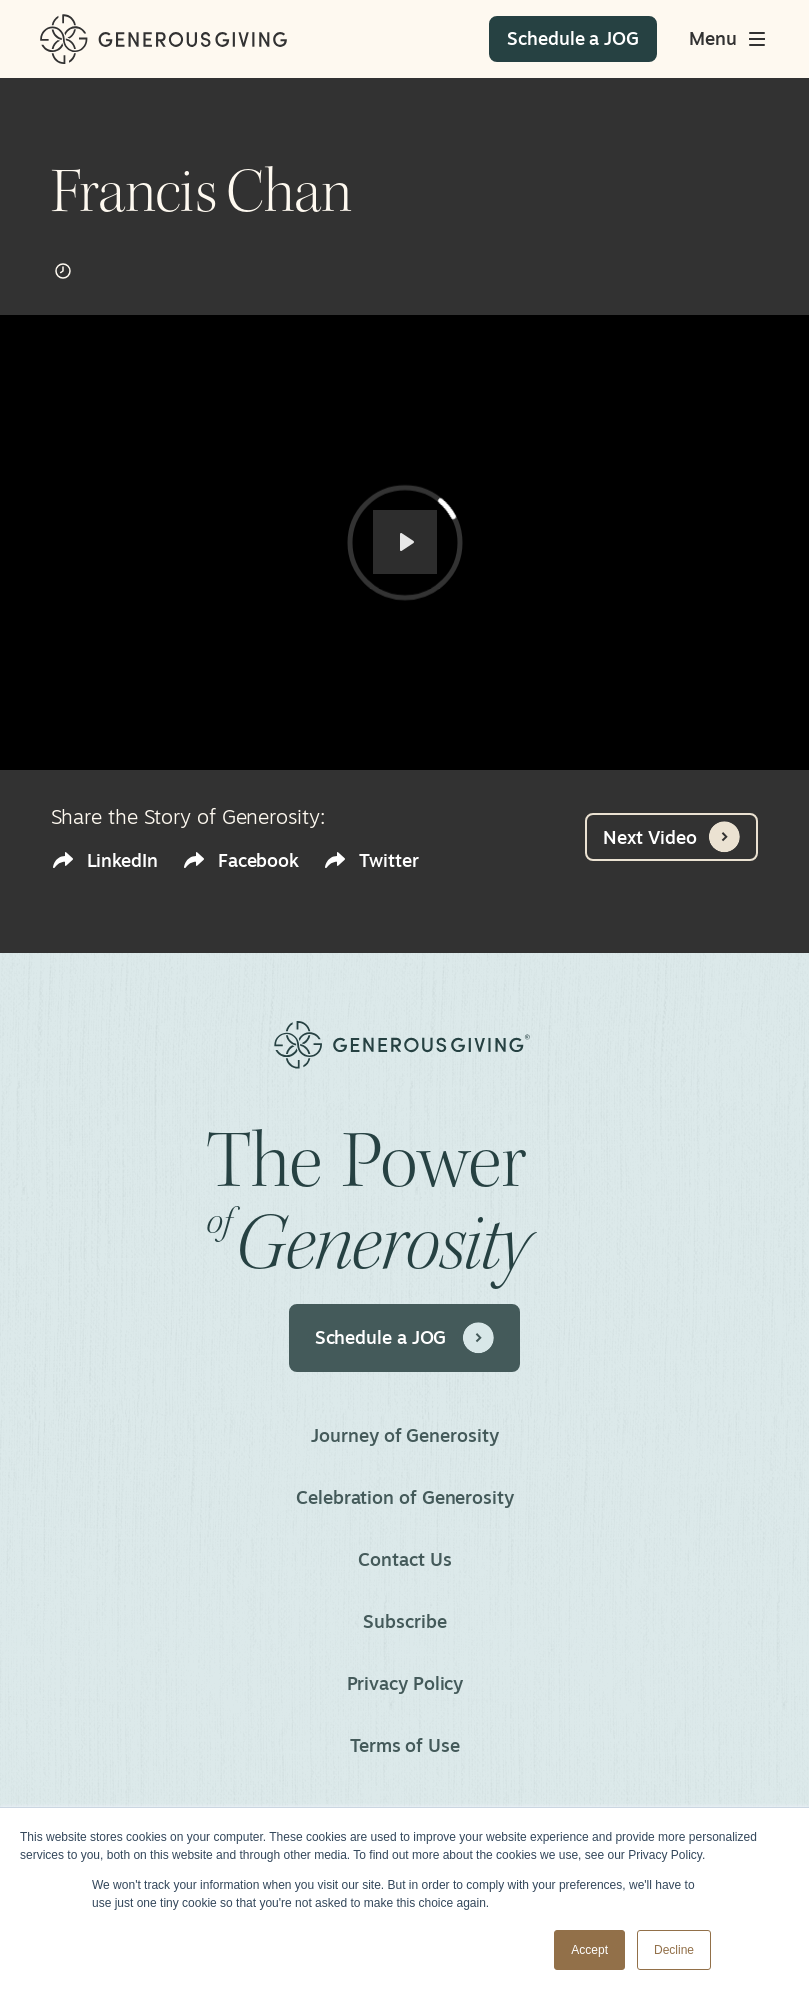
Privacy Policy (404, 1683)
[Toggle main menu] (729, 39)
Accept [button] (589, 1950)
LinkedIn (104, 860)
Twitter (370, 860)
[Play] (405, 542)
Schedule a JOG (405, 1338)
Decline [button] (674, 1950)
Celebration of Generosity (405, 1497)
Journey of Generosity (404, 1435)
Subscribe (404, 1621)
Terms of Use (405, 1745)
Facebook (240, 860)
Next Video (671, 837)
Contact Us (404, 1559)
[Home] (163, 39)
